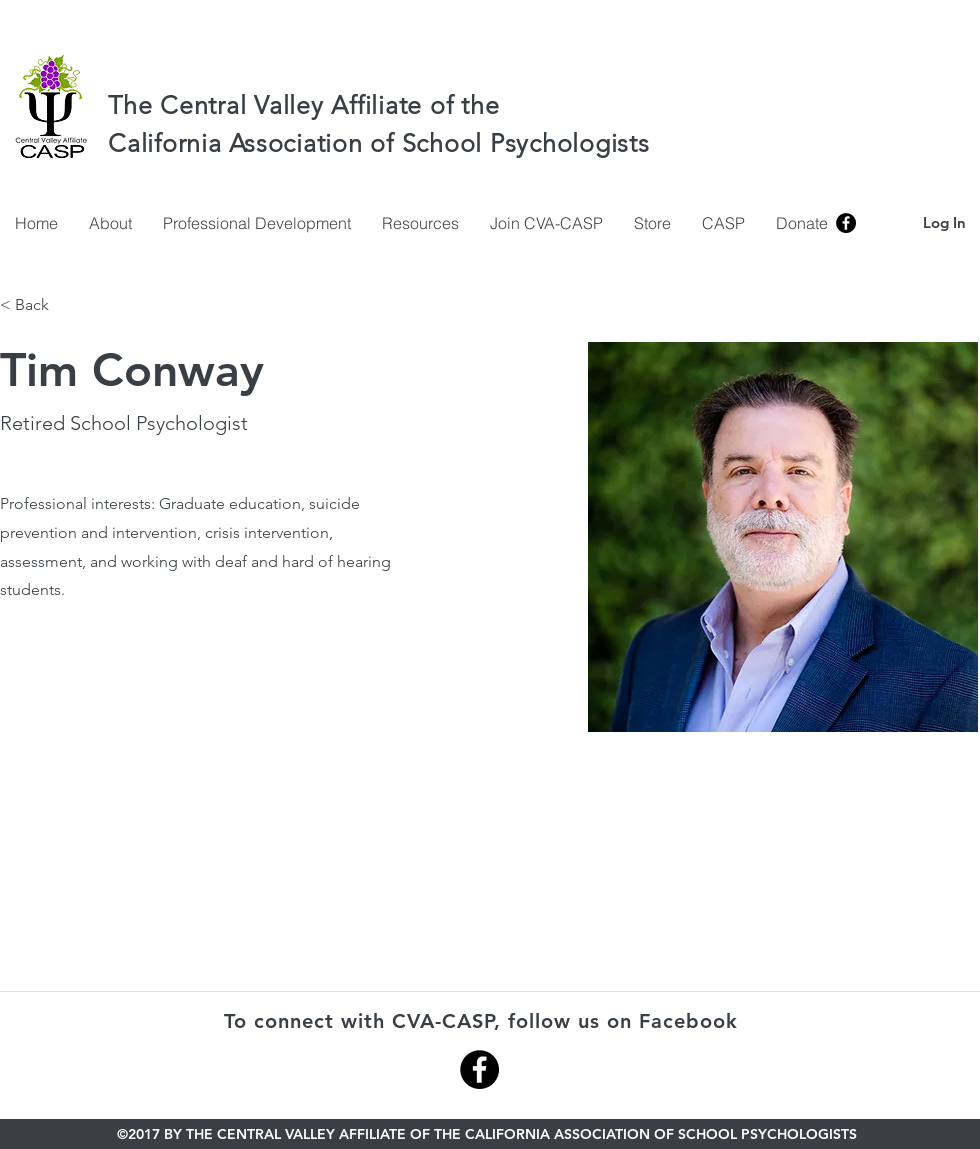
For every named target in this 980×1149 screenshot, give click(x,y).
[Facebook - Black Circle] (479, 1069)
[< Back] (38, 305)
